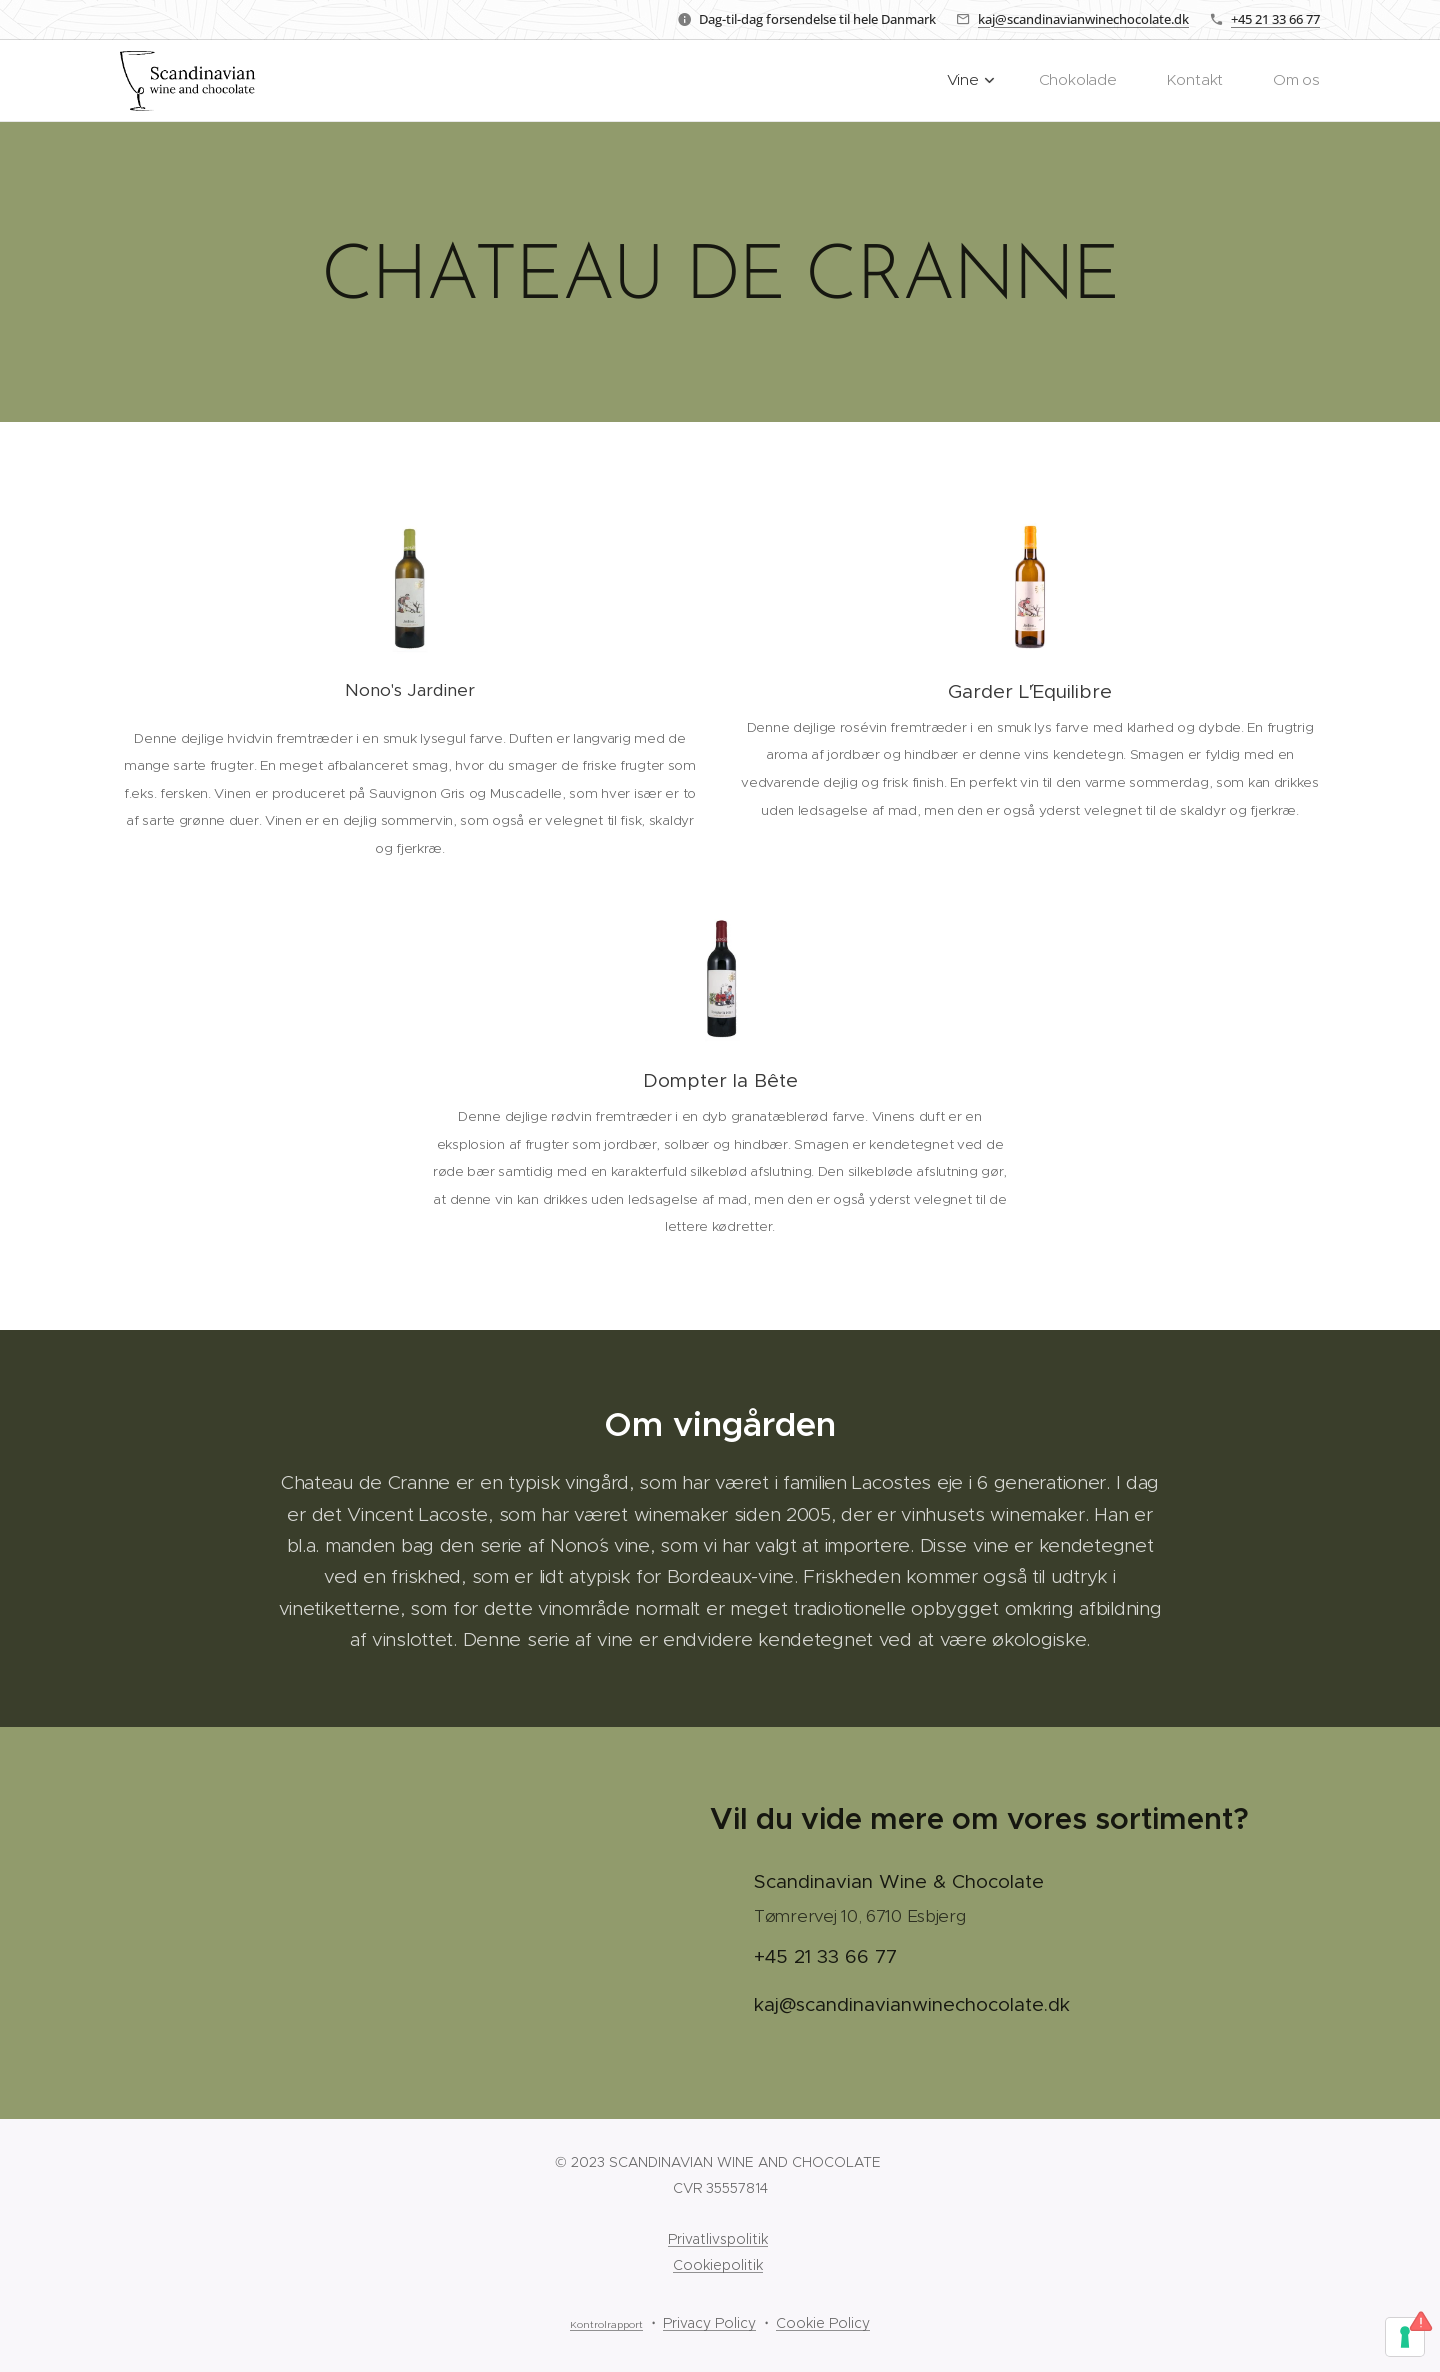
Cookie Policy (823, 2323)
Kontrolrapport (606, 2325)
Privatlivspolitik (718, 2239)
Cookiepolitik (718, 2265)
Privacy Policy (709, 2323)
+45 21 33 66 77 (1275, 19)
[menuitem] (997, 81)
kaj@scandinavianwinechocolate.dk (1083, 19)
